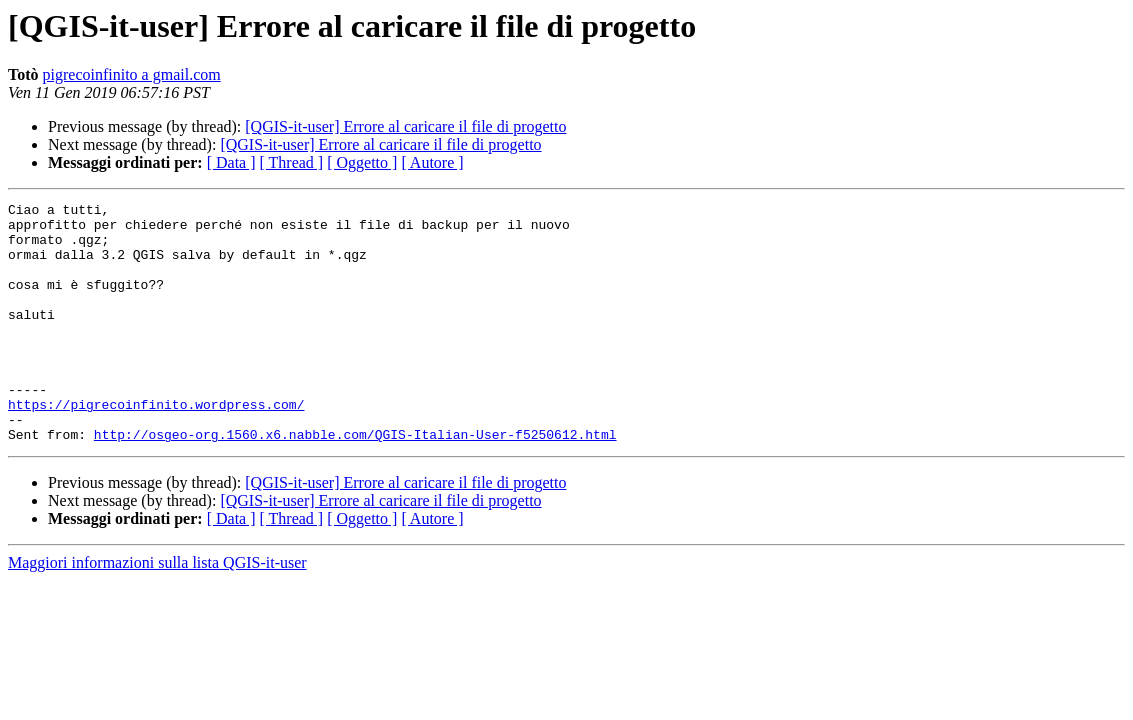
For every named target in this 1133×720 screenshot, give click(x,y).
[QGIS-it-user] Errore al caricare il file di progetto (405, 126)
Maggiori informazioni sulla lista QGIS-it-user (157, 610)
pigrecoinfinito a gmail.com (132, 74)
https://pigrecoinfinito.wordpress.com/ (156, 446)
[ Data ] (231, 162)
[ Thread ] (292, 162)
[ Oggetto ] (362, 162)
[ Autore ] (432, 162)
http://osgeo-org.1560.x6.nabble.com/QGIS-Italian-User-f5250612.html (355, 482)
